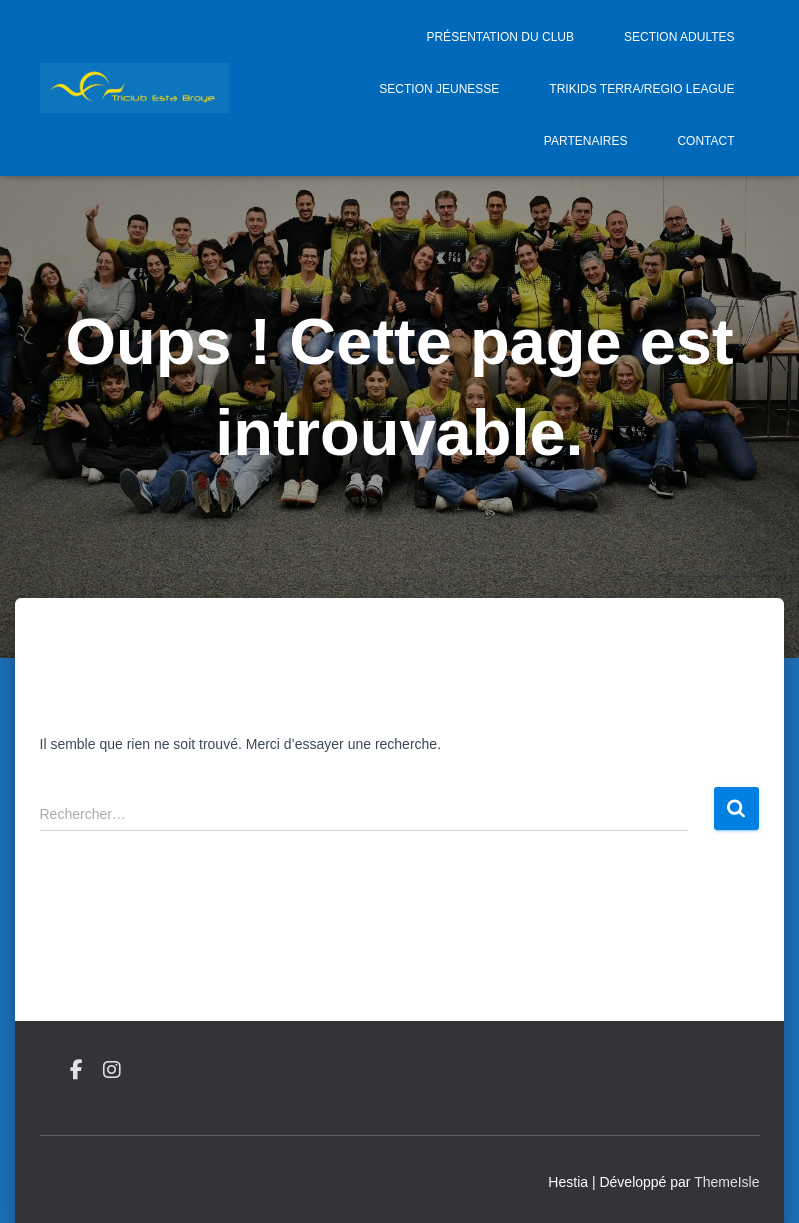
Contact (705, 141)
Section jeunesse (439, 89)
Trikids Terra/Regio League (641, 89)
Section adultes (679, 37)
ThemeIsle (726, 1182)
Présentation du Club (500, 37)
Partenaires (586, 141)
